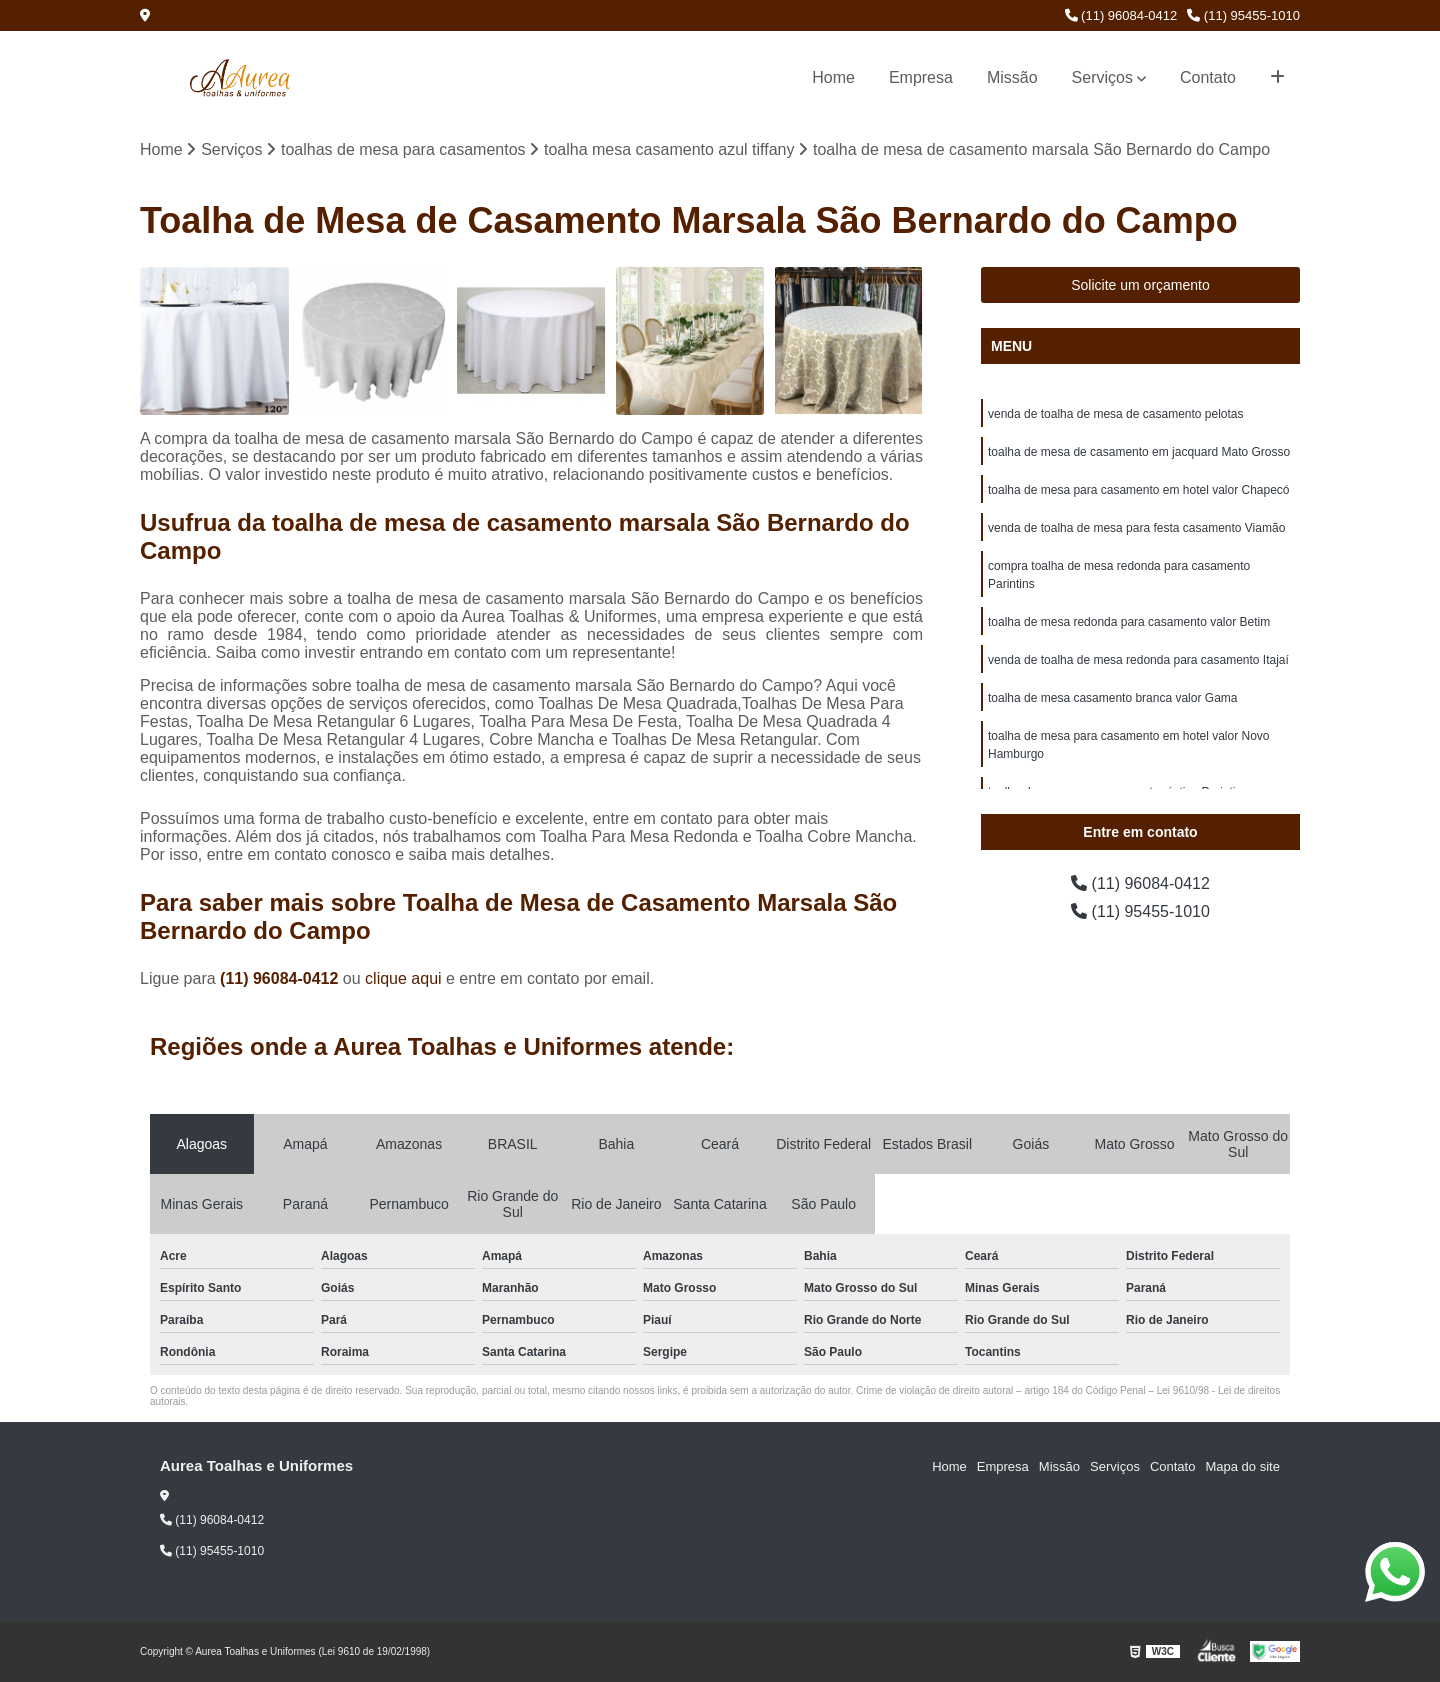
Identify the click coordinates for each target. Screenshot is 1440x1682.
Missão (1012, 77)
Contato (1208, 77)
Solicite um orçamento (1140, 285)
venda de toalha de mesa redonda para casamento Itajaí (1138, 660)
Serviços (1102, 77)
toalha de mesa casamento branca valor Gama (1112, 698)
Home (833, 77)
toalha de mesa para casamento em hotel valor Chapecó (1139, 490)
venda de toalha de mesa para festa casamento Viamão (1136, 528)
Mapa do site (1242, 1466)
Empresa (921, 77)
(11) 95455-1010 (1243, 15)
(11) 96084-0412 (1121, 15)
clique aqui (403, 978)
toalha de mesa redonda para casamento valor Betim (1129, 622)
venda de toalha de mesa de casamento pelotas (1116, 414)
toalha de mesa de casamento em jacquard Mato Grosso (1139, 452)
